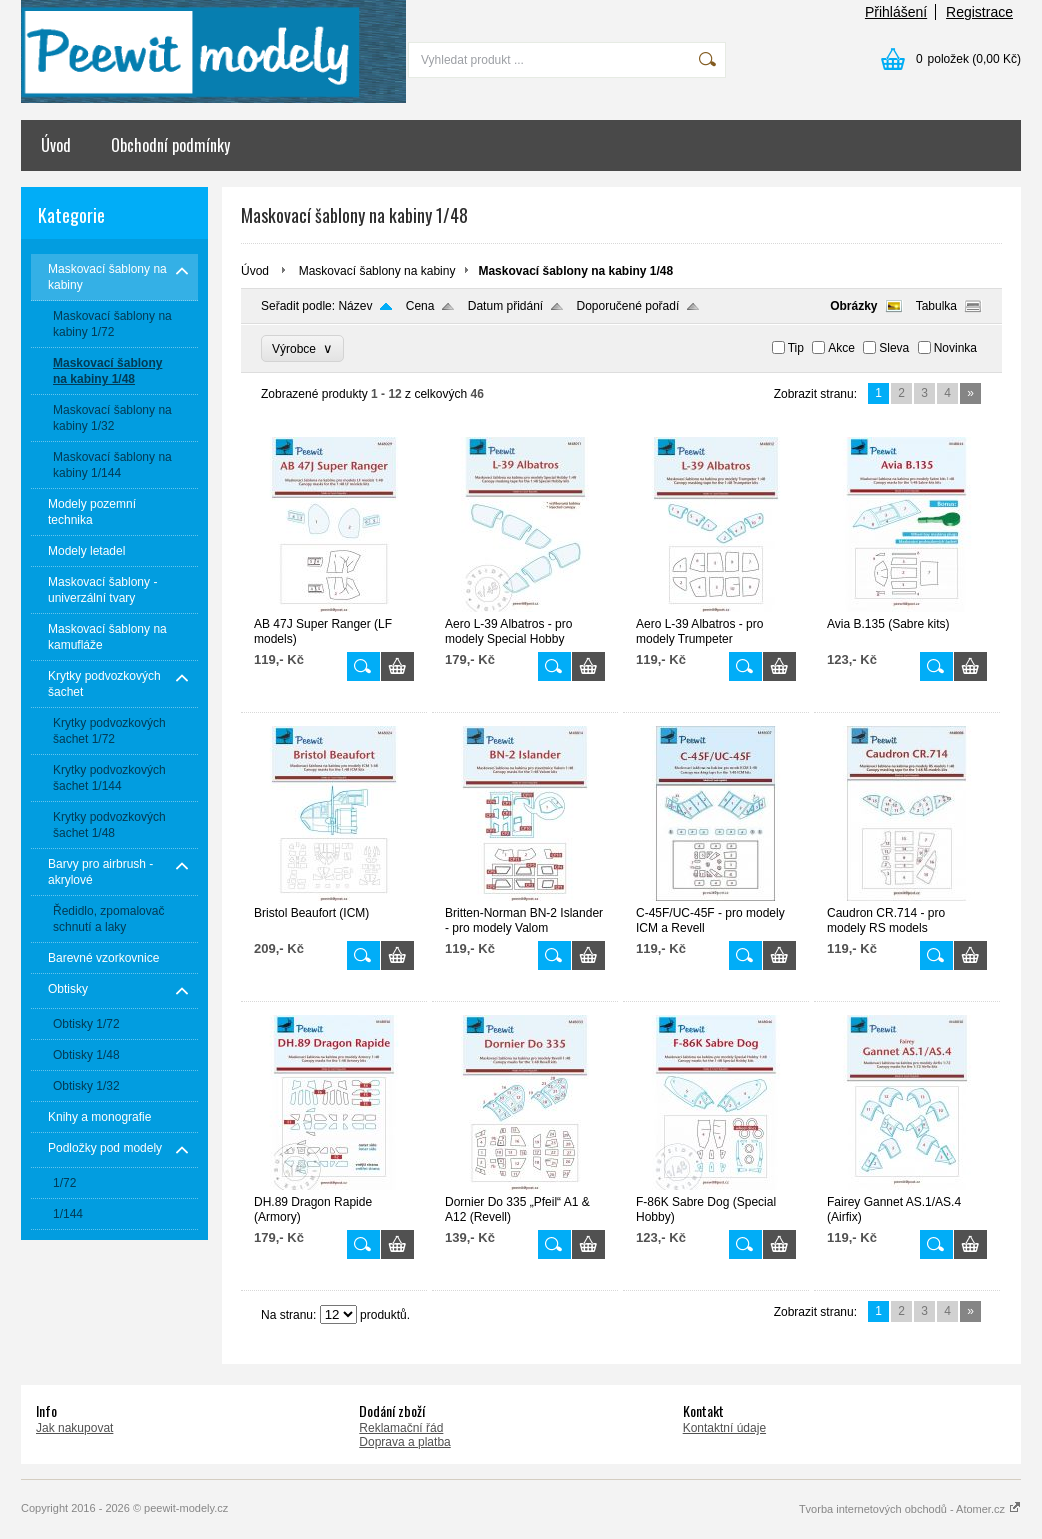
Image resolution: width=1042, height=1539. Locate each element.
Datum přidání (505, 306)
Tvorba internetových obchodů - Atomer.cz (910, 1509)
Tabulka (936, 306)
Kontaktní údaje (724, 1428)
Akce (841, 348)
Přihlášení (896, 12)
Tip (796, 348)
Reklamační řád (401, 1428)
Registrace (979, 12)
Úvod (56, 145)
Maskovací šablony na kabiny (377, 271)
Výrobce (302, 348)
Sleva (894, 348)
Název (355, 306)
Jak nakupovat (74, 1428)
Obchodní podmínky (170, 145)
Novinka (955, 348)
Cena (420, 306)
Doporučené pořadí (628, 306)
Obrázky (853, 306)
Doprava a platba (404, 1442)
